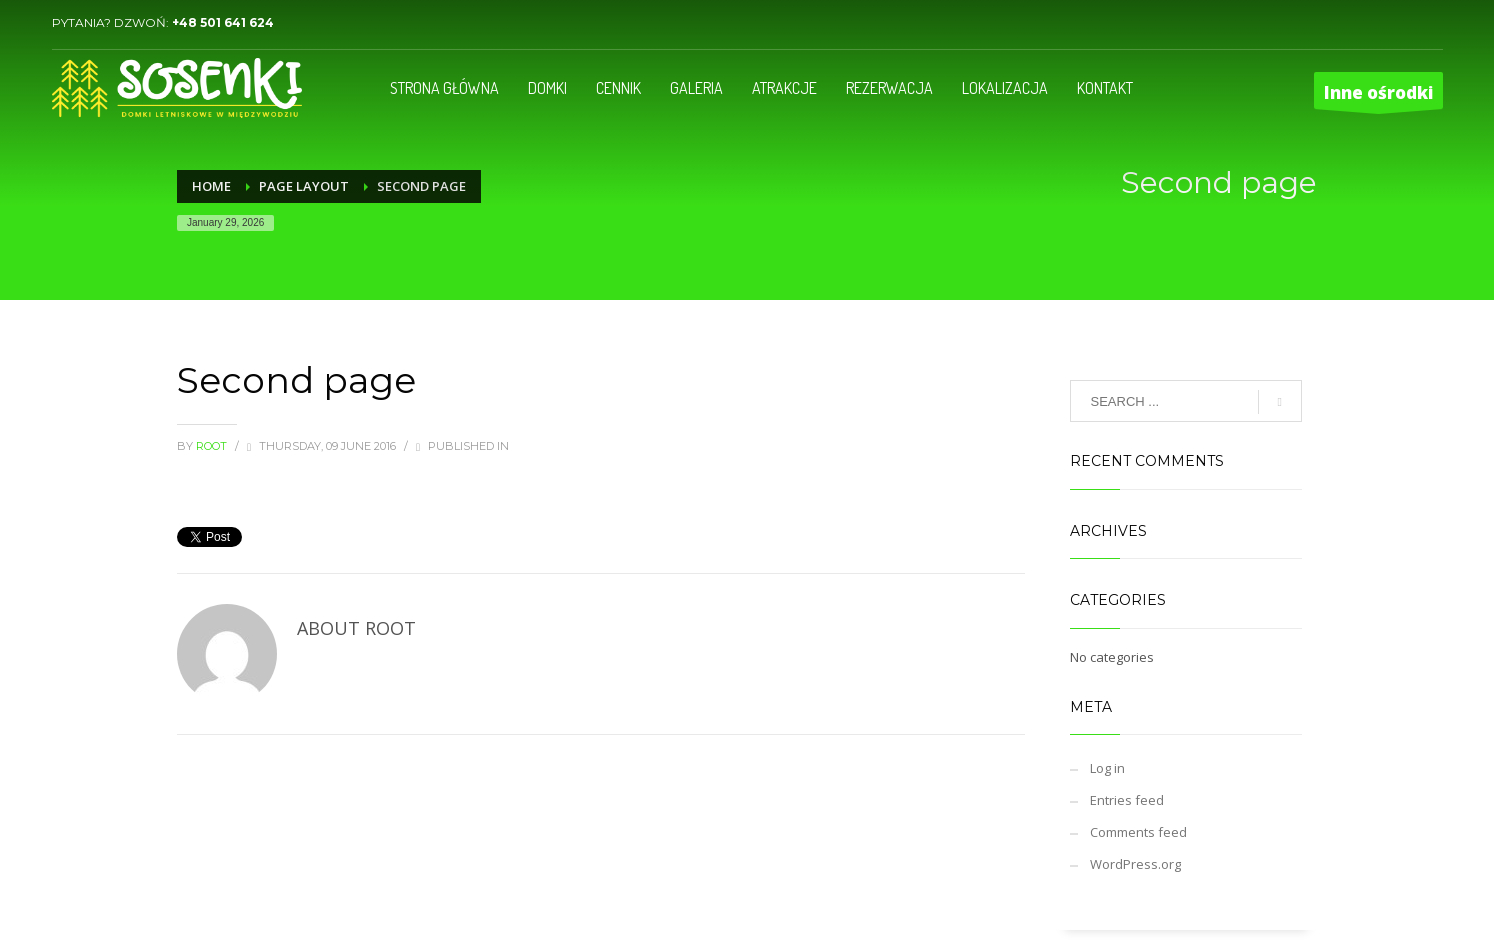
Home (211, 186)
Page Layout (304, 186)
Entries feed (1127, 800)
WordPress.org (1135, 864)
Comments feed (1138, 832)
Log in (1107, 768)
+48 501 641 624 (223, 22)
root (213, 446)
